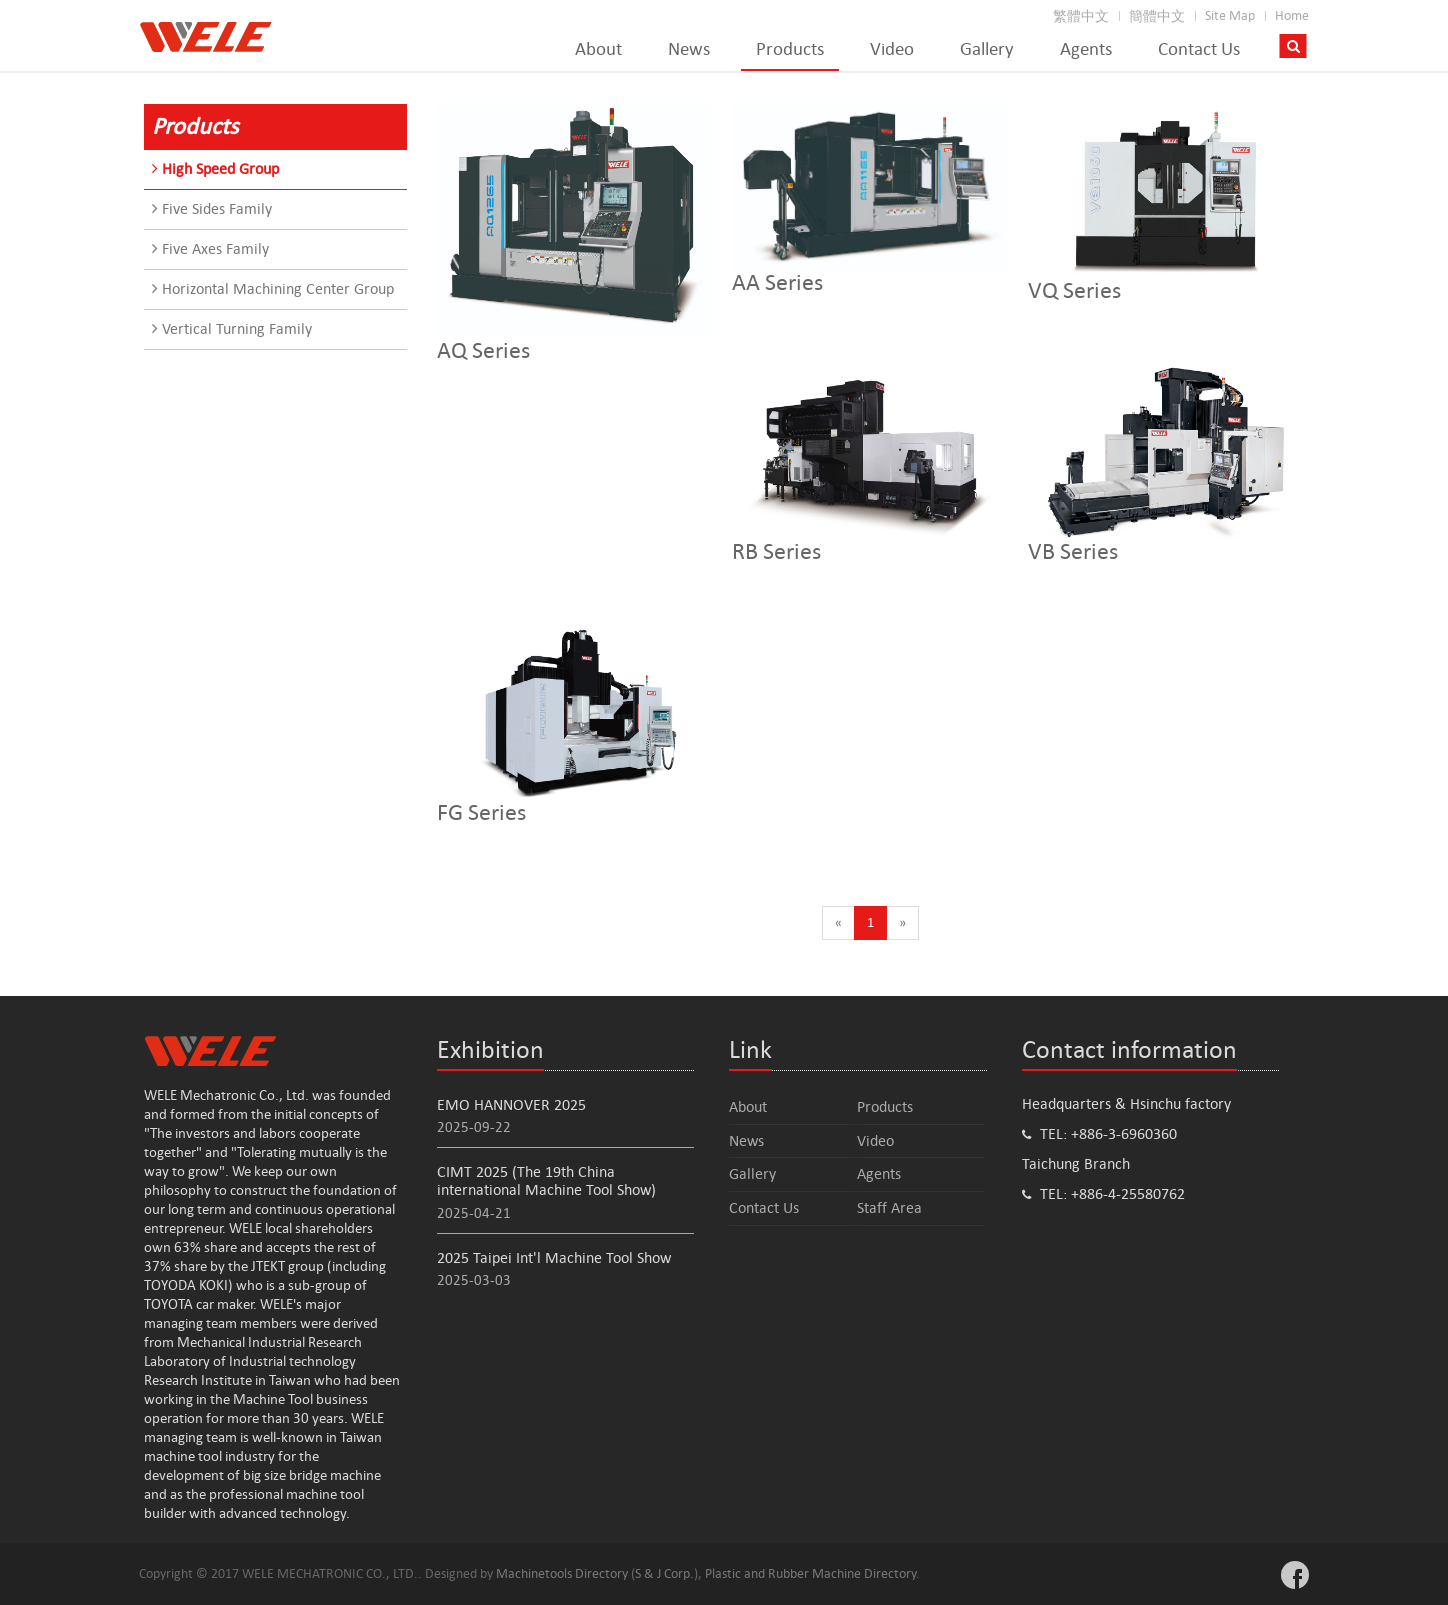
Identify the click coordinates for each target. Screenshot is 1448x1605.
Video (892, 49)
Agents (1086, 49)
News (689, 49)
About (598, 49)
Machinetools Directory (562, 1573)
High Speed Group (215, 168)
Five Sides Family (212, 208)
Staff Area (889, 1207)
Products (790, 49)
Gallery (987, 49)
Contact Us (1199, 49)
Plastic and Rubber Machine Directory (810, 1573)
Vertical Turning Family (232, 328)
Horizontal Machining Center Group (273, 288)
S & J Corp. (664, 1573)
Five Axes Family (210, 248)
